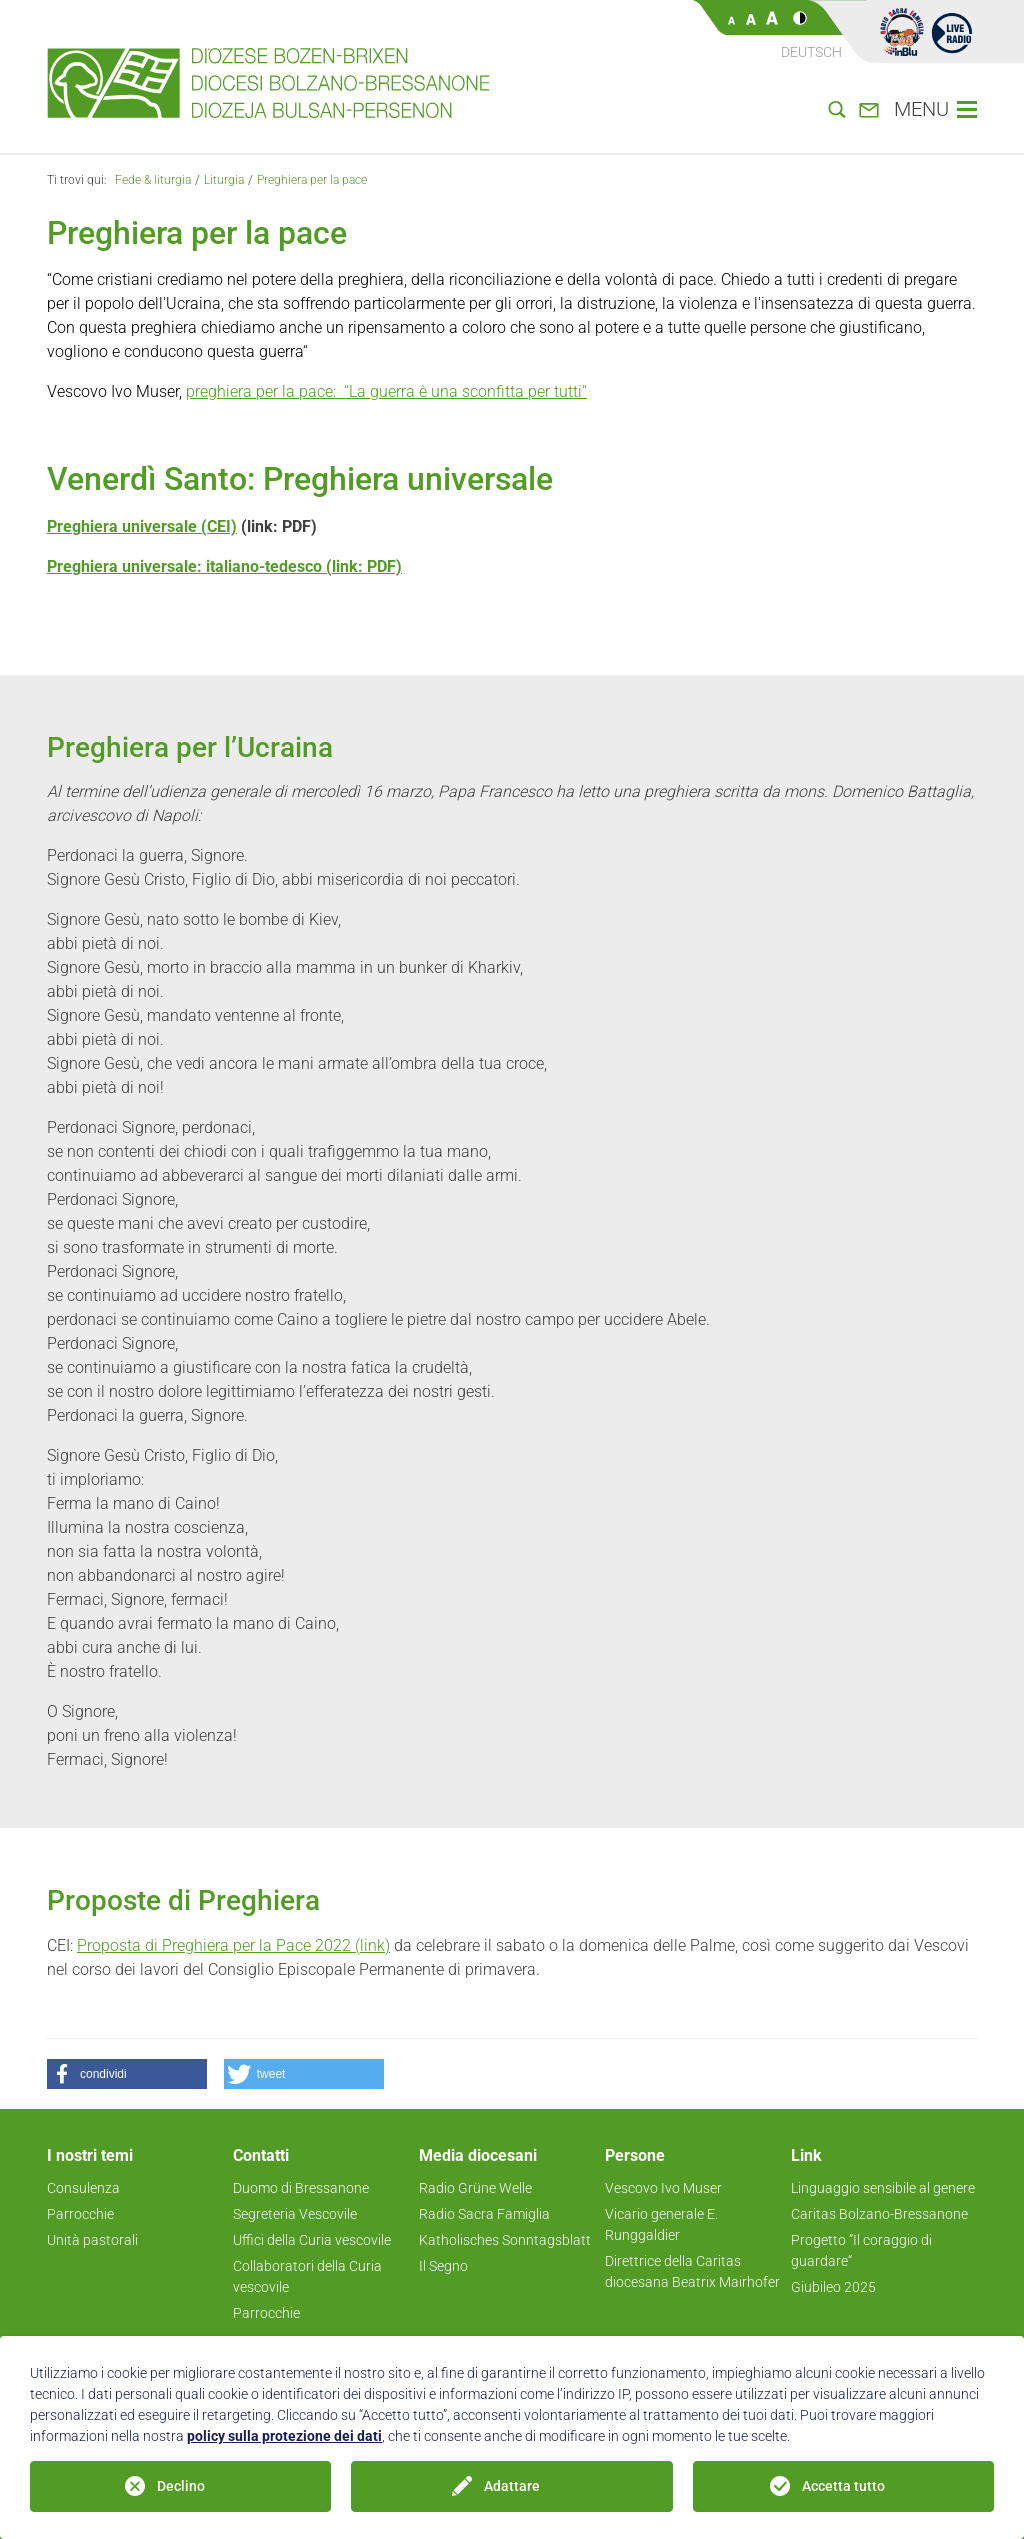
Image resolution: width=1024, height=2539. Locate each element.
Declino (181, 2486)
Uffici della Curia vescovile (312, 2240)
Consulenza (83, 2188)
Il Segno (443, 2266)
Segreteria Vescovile (295, 2214)
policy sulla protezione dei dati (284, 2436)
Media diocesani (478, 2155)
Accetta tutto (843, 2486)
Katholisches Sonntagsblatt (505, 2240)
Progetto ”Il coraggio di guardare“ (861, 2250)
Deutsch (811, 52)
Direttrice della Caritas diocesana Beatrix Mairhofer (692, 2271)
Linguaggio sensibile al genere (883, 2188)
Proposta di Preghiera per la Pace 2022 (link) (233, 1945)
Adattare (512, 2486)
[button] (127, 2074)
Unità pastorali (92, 2240)
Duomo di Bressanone (301, 2188)
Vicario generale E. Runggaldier (661, 2224)
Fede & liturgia (153, 180)
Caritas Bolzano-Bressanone (879, 2214)
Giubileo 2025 (833, 2287)
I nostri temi (90, 2155)
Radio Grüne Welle (475, 2188)
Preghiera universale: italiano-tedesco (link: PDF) (224, 566)
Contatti (261, 2155)
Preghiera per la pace (312, 180)
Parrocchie (80, 2214)
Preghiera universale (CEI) (142, 526)
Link (806, 2155)
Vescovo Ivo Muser (663, 2188)
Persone (635, 2155)
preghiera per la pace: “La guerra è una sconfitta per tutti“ (386, 391)
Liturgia (224, 180)
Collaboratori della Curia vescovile (307, 2276)
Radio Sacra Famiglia (484, 2214)
